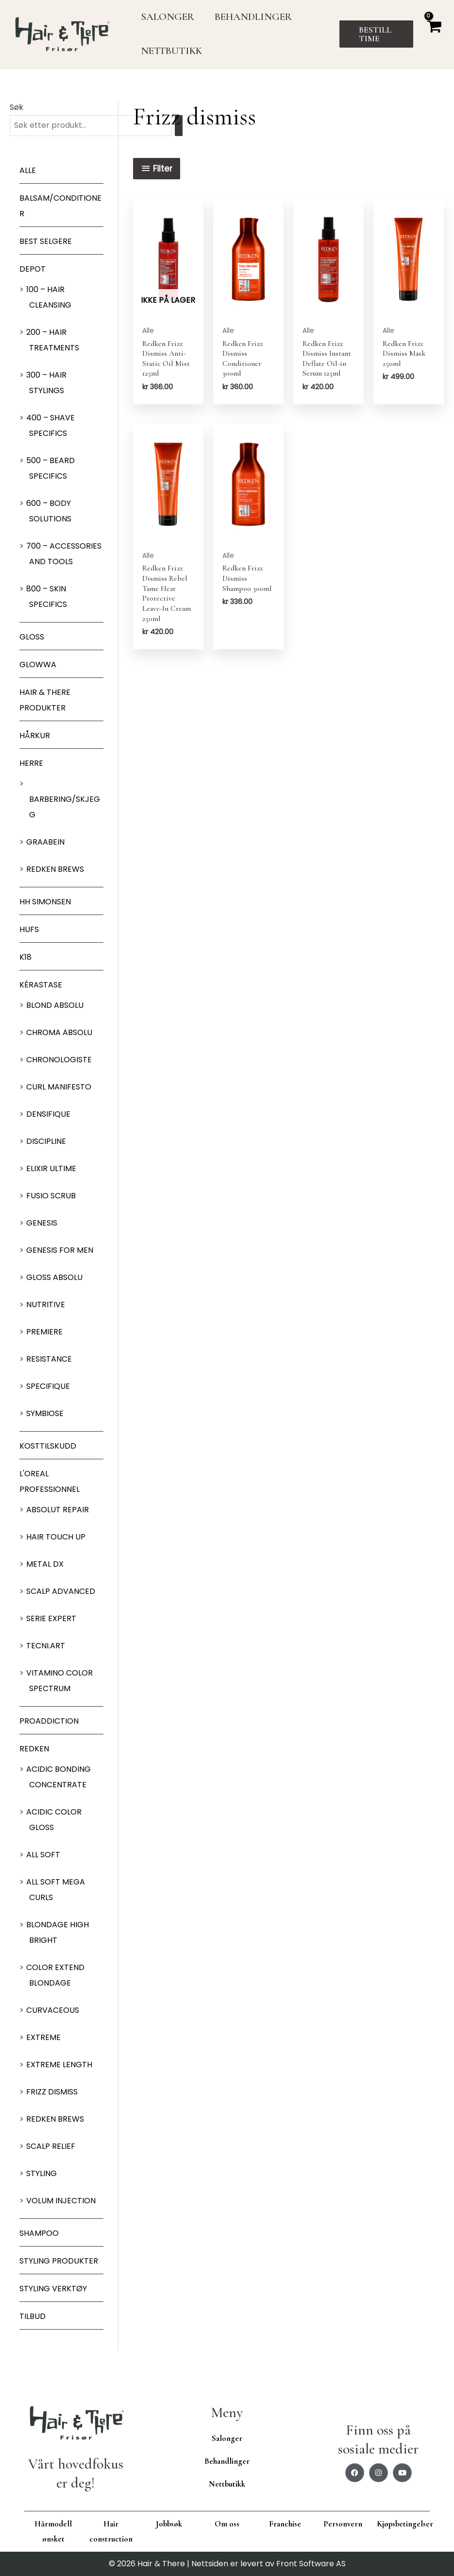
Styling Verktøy (53, 2288)
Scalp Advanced (60, 1591)
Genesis (41, 1222)
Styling (41, 2173)
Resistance (49, 1359)
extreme (43, 2037)
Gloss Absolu (54, 1277)
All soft (43, 1854)
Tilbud (32, 2316)
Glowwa (37, 664)
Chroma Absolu (59, 1032)
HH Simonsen (45, 901)
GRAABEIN (45, 841)
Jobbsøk (169, 2524)
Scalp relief (50, 2146)
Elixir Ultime (51, 1168)
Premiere (44, 1331)
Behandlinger (227, 2461)
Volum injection (61, 2200)
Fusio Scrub (51, 1195)
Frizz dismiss (52, 2091)
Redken (34, 1748)
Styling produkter (58, 2260)
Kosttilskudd (47, 1446)
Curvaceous (52, 2010)
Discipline (46, 1141)
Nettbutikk (227, 2484)
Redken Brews (55, 869)
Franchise (285, 2524)
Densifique (48, 1114)
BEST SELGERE (45, 241)
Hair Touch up (55, 1536)
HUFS (29, 929)
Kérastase (40, 984)
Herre (31, 763)
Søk (16, 107)
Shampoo (39, 2233)
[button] (376, 34)
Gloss (31, 636)
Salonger (227, 2438)
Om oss (227, 2524)
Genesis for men (59, 1250)
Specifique (48, 1386)
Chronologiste (59, 1059)
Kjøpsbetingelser (405, 2524)
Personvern (342, 2524)
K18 (25, 957)
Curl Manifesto (58, 1086)
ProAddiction (49, 1721)
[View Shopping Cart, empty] (433, 34)
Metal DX (45, 1564)
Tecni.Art (45, 1645)
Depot (32, 269)
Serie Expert (51, 1618)
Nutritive (45, 1304)
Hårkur (34, 735)
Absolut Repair (57, 1509)
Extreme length (59, 2064)
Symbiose (45, 1413)
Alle (27, 170)
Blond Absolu (55, 1005)
